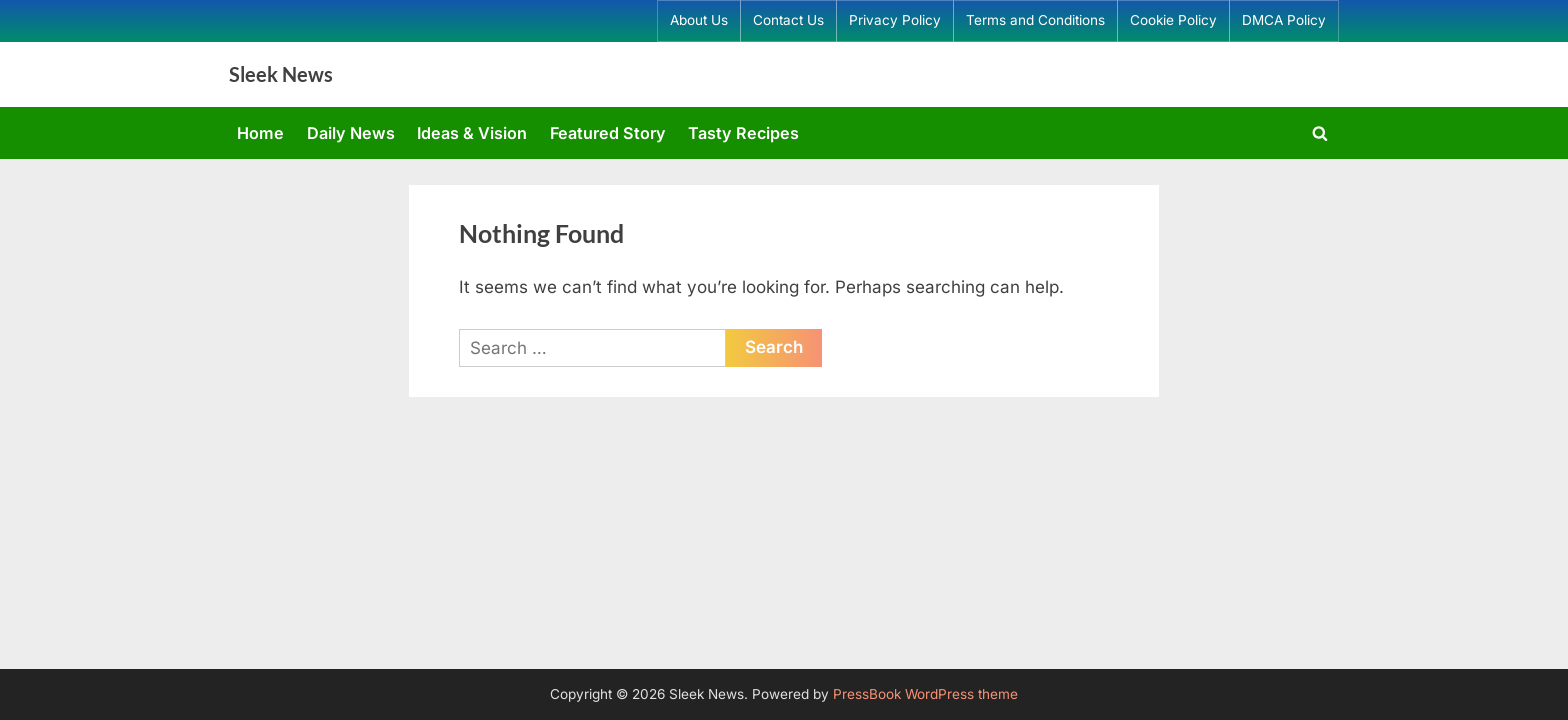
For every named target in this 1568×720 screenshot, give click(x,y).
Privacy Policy (895, 20)
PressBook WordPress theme (925, 694)
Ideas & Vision (472, 133)
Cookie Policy (1173, 20)
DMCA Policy (1284, 20)
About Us (699, 20)
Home (260, 133)
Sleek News (281, 74)
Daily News (351, 133)
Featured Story (608, 133)
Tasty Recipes (743, 133)
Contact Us (788, 20)
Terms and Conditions (1035, 20)
